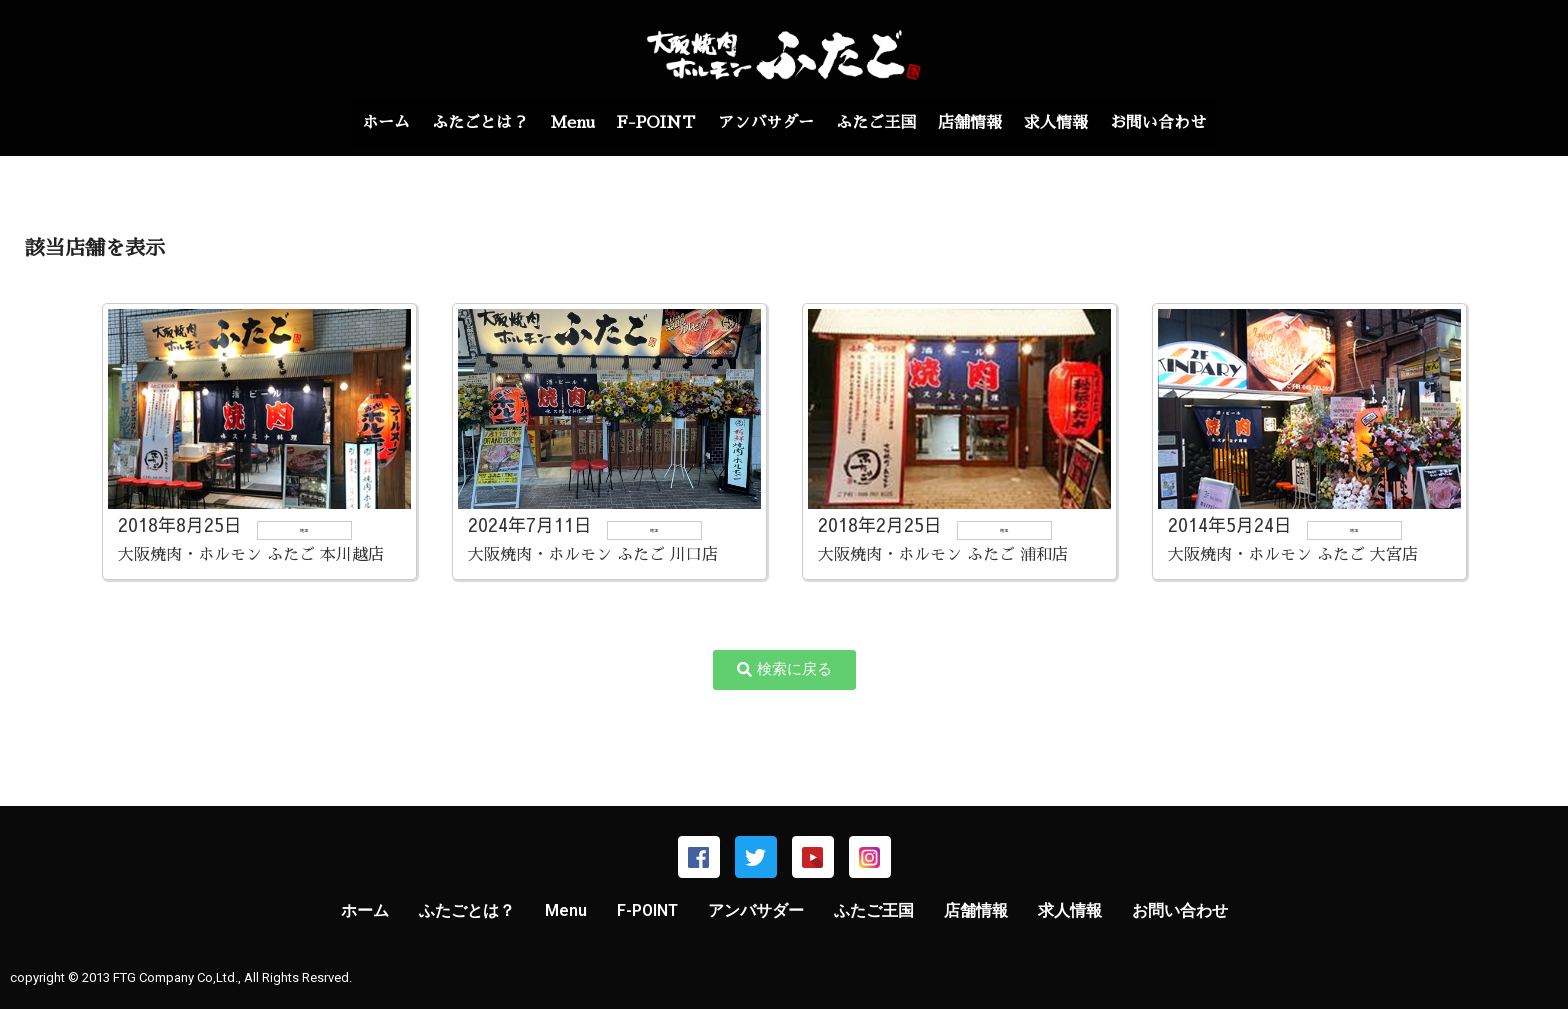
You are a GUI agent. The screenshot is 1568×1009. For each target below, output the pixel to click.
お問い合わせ (1190, 123)
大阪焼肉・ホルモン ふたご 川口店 (593, 555)
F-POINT (649, 123)
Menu (557, 123)
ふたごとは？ (457, 123)
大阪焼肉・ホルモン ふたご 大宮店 (1293, 555)
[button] (784, 670)
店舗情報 (986, 123)
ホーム (355, 123)
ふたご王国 (884, 123)
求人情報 (1080, 123)
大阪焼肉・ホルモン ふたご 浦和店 (943, 555)
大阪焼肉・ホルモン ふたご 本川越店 (251, 555)
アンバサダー (766, 123)
